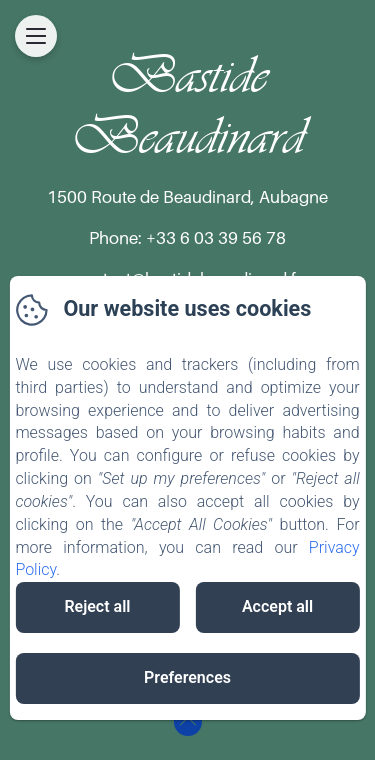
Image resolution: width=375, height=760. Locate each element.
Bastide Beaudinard (187, 105)
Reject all (97, 606)
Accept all (277, 606)
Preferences (187, 677)
